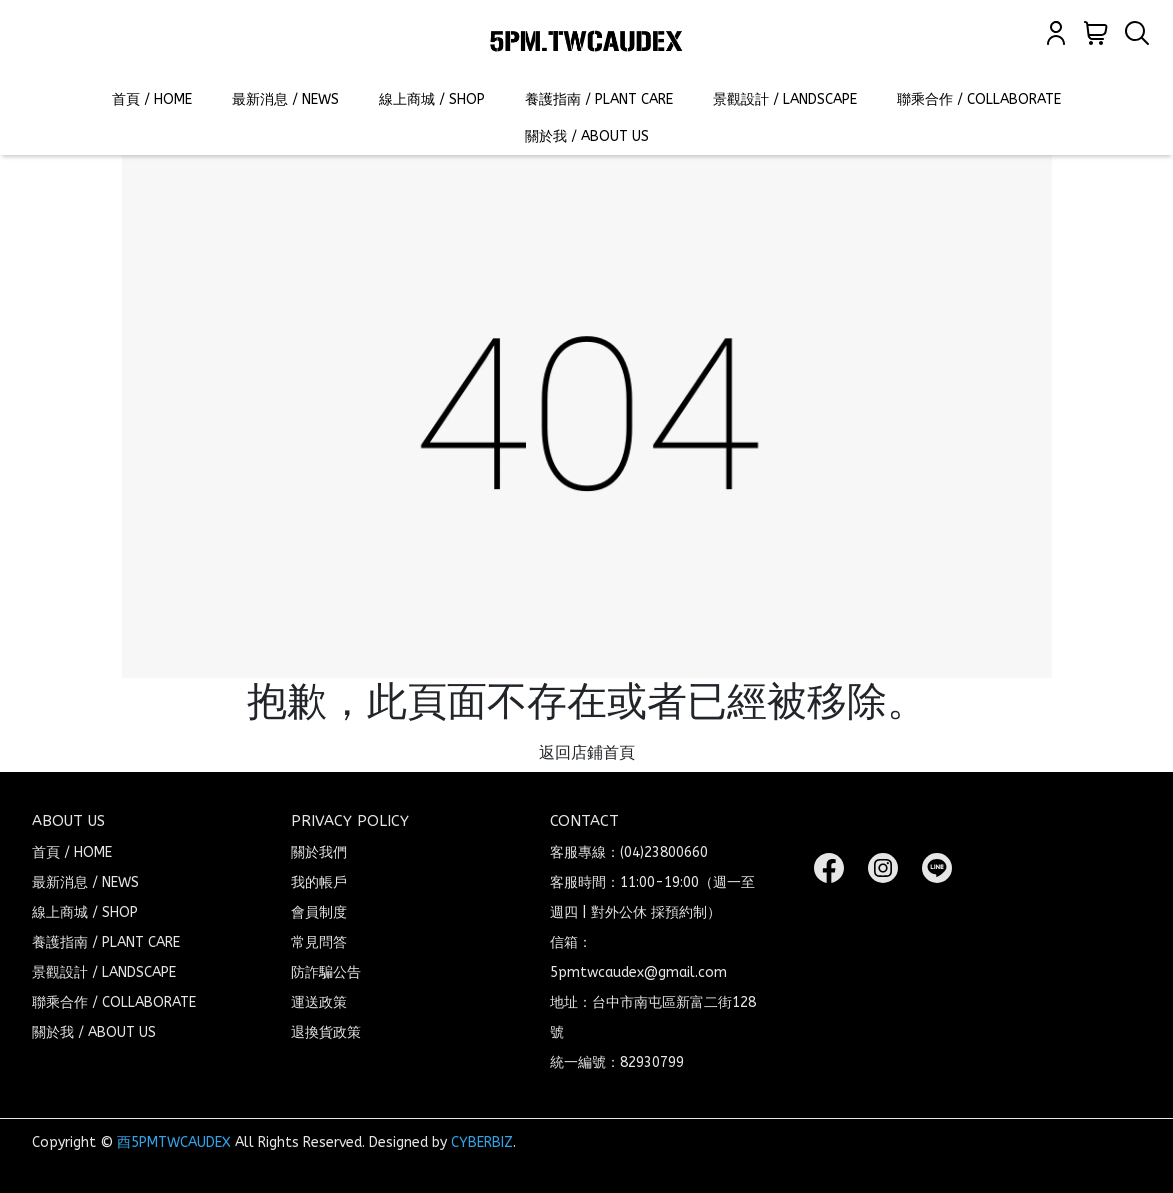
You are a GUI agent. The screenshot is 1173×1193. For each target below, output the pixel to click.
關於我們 (319, 852)
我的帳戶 (319, 882)
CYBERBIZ (482, 1142)
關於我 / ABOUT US (587, 136)
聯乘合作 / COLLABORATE (979, 99)
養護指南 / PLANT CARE (599, 99)
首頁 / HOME (152, 99)
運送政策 (319, 1002)
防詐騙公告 (326, 972)
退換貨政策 (326, 1032)
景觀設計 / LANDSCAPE (785, 99)
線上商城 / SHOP (432, 99)
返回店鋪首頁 (587, 752)
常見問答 (319, 942)
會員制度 (319, 912)
